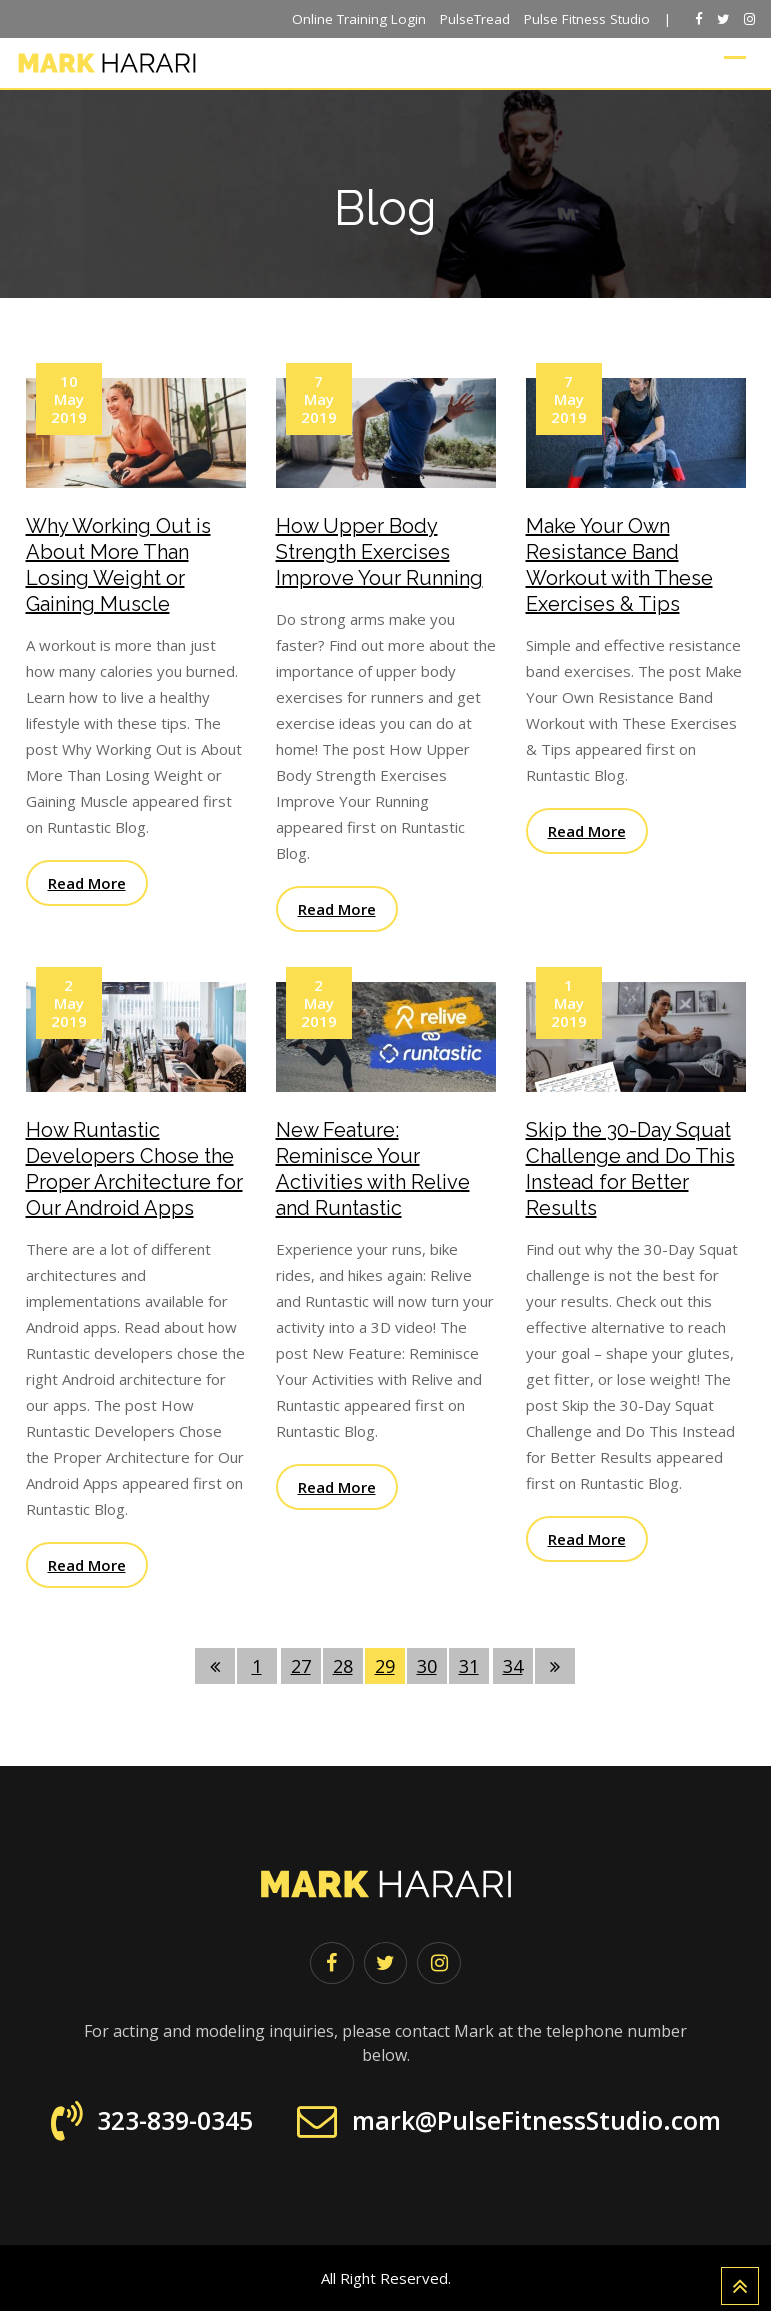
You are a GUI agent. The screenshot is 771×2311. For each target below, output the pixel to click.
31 (469, 1666)
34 (513, 1666)
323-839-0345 (175, 2121)
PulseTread (475, 19)
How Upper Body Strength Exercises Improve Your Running (379, 552)
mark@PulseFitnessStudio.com (536, 2121)
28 (343, 1666)
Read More (87, 883)
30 (427, 1666)
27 (301, 1666)
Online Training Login (359, 19)
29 (385, 1666)
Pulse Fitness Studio (587, 19)
